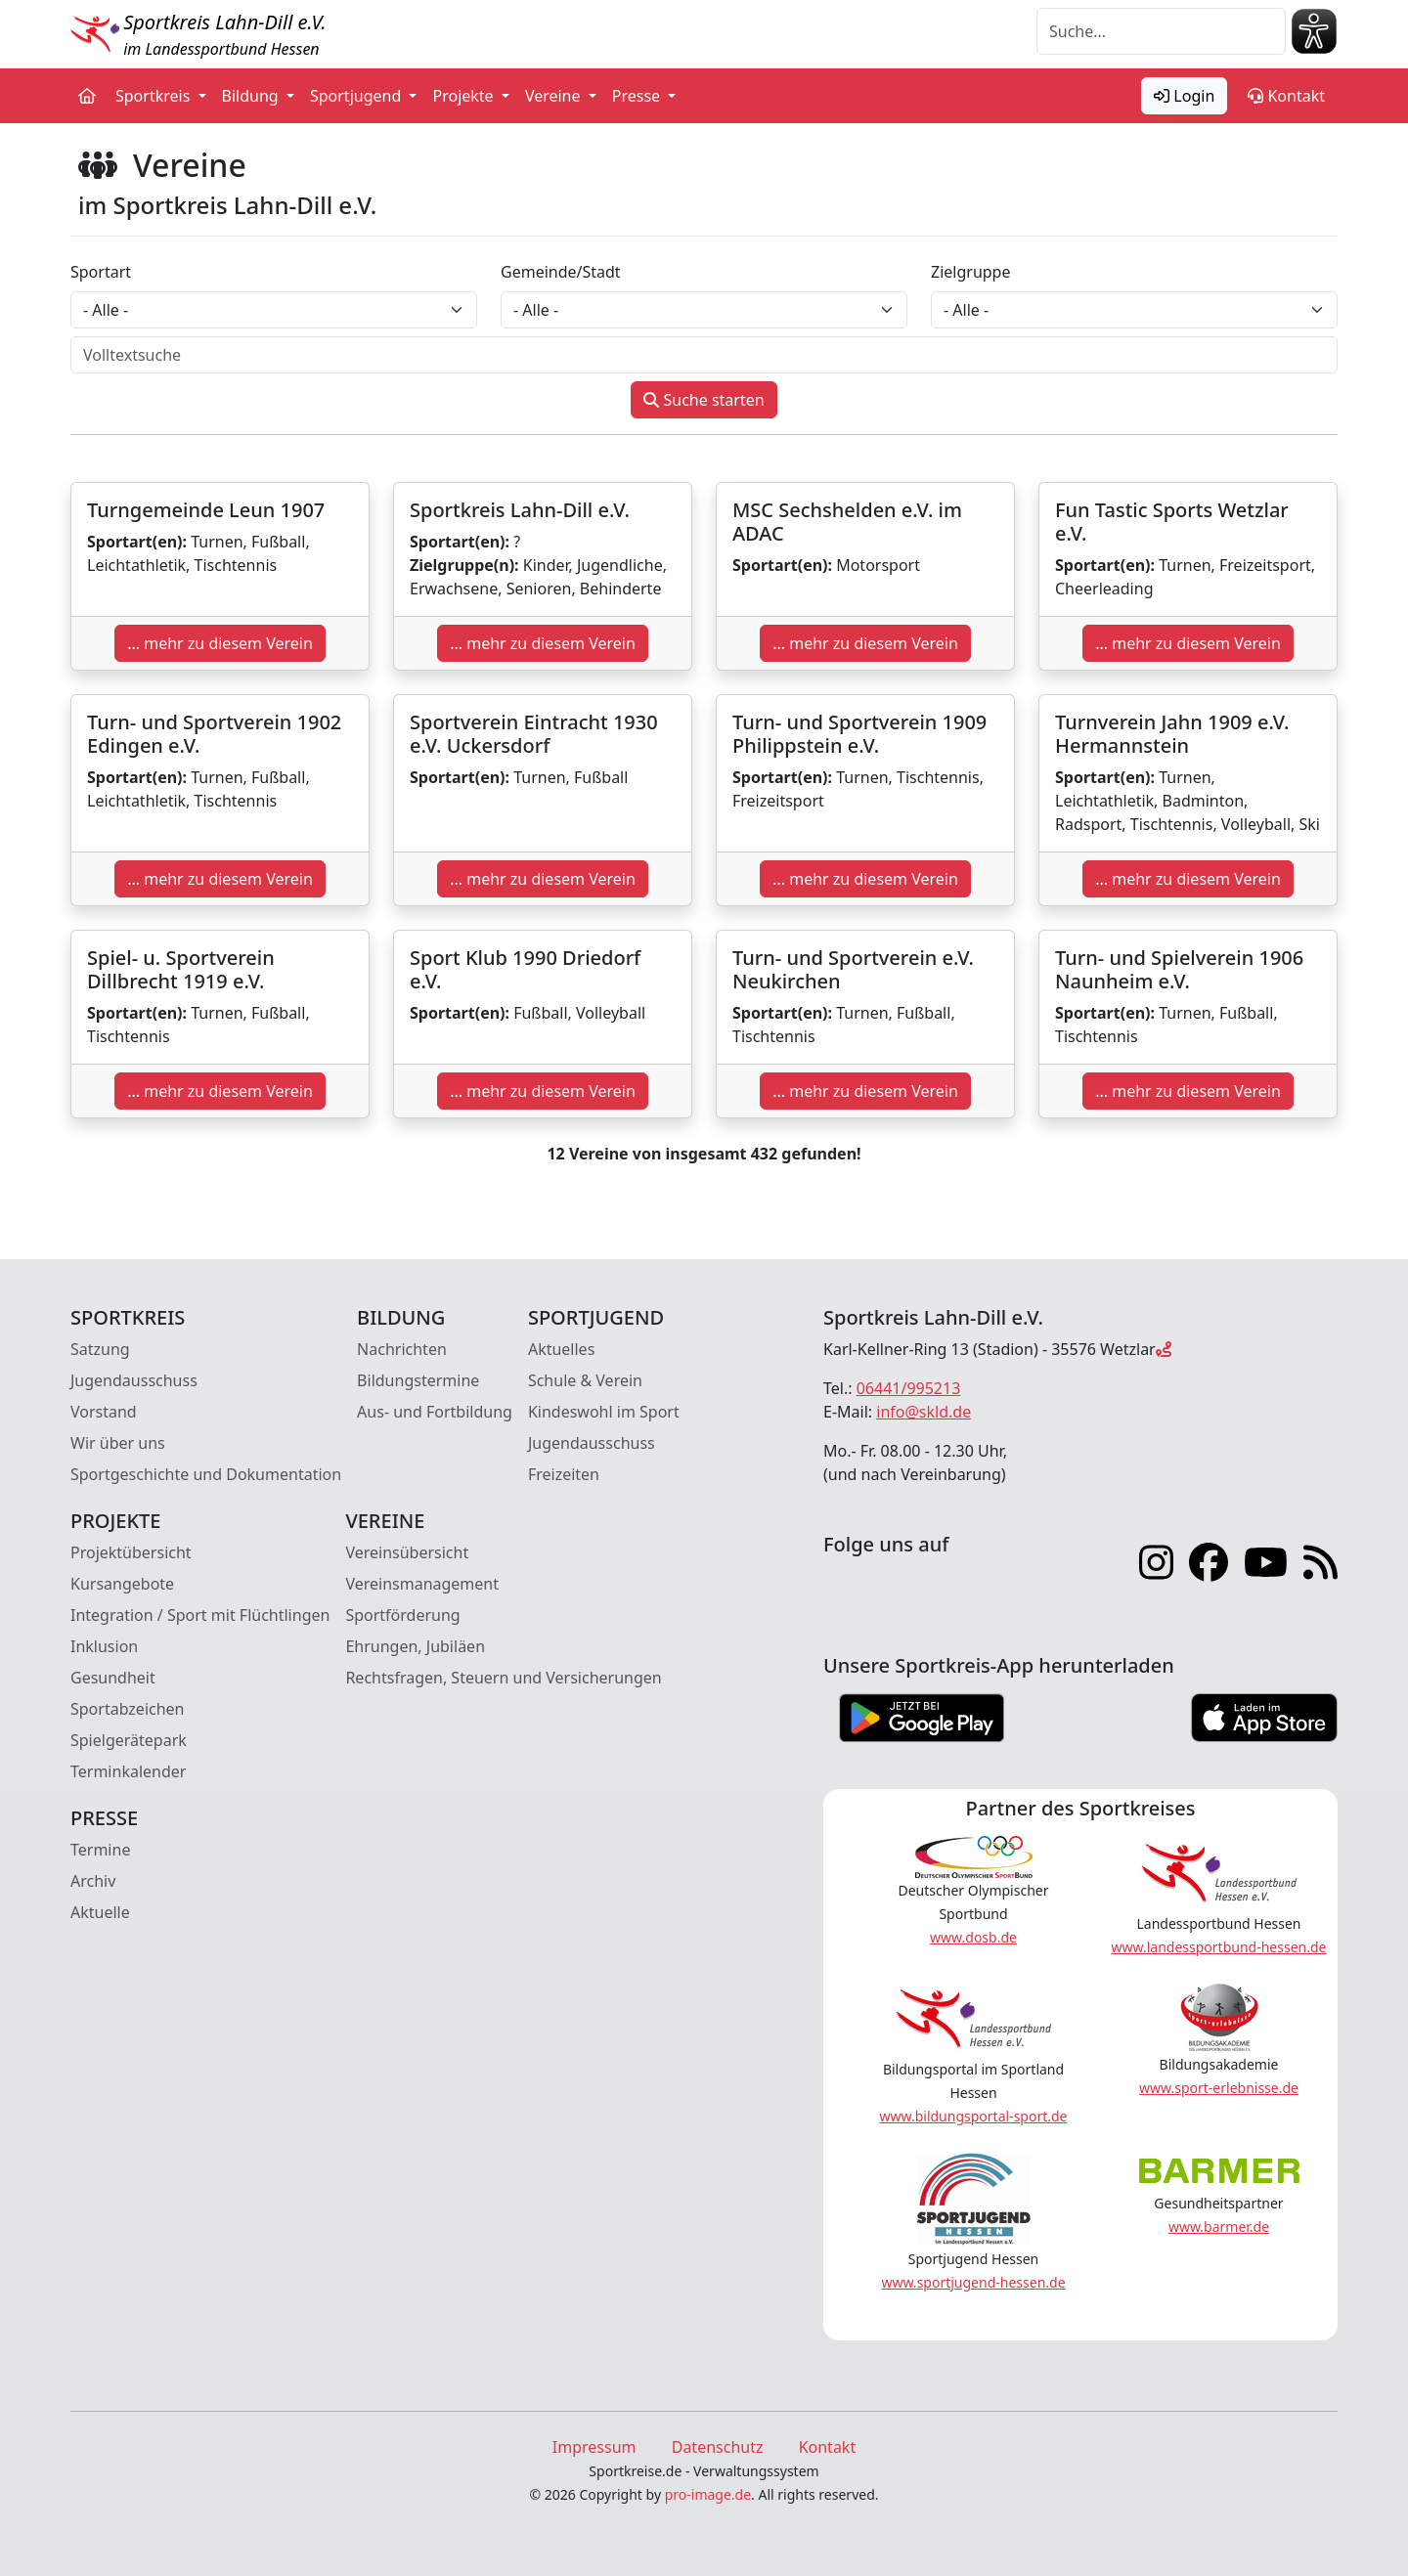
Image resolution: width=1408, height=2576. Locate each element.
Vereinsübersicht (406, 1552)
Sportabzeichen (127, 1709)
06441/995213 (909, 1388)
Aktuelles (561, 1349)
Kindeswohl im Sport (604, 1411)
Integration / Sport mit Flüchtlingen (200, 1615)
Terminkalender (128, 1771)
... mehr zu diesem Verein (220, 643)
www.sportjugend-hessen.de (973, 2282)
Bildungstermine (418, 1380)
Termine (100, 1849)
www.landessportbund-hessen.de (1219, 1947)
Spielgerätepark (128, 1740)
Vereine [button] (555, 96)
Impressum (594, 2447)
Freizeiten (563, 1474)
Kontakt (1286, 96)
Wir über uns (117, 1443)
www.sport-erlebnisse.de (1218, 2087)
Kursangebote (122, 1583)
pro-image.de (708, 2494)
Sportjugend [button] (357, 96)
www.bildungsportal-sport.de (973, 2116)
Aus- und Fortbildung (434, 1411)
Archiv (92, 1881)
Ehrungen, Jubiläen (415, 1646)
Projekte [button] (464, 96)
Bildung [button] (252, 96)
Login (1184, 96)
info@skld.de (923, 1411)
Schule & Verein (585, 1380)
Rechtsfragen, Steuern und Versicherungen (503, 1677)
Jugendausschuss (134, 1380)
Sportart (100, 272)
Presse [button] (638, 96)
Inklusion (104, 1646)
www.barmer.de (1218, 2226)
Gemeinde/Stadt (561, 272)
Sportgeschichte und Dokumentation (205, 1474)
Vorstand (103, 1411)
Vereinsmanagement (422, 1583)
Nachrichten (402, 1349)
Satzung (100, 1349)
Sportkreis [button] (155, 96)
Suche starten (703, 400)
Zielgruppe (970, 272)
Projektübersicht (131, 1552)
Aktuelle (100, 1912)
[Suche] (1161, 31)
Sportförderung (402, 1615)
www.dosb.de (973, 1937)
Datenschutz (718, 2447)
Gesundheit (112, 1677)
